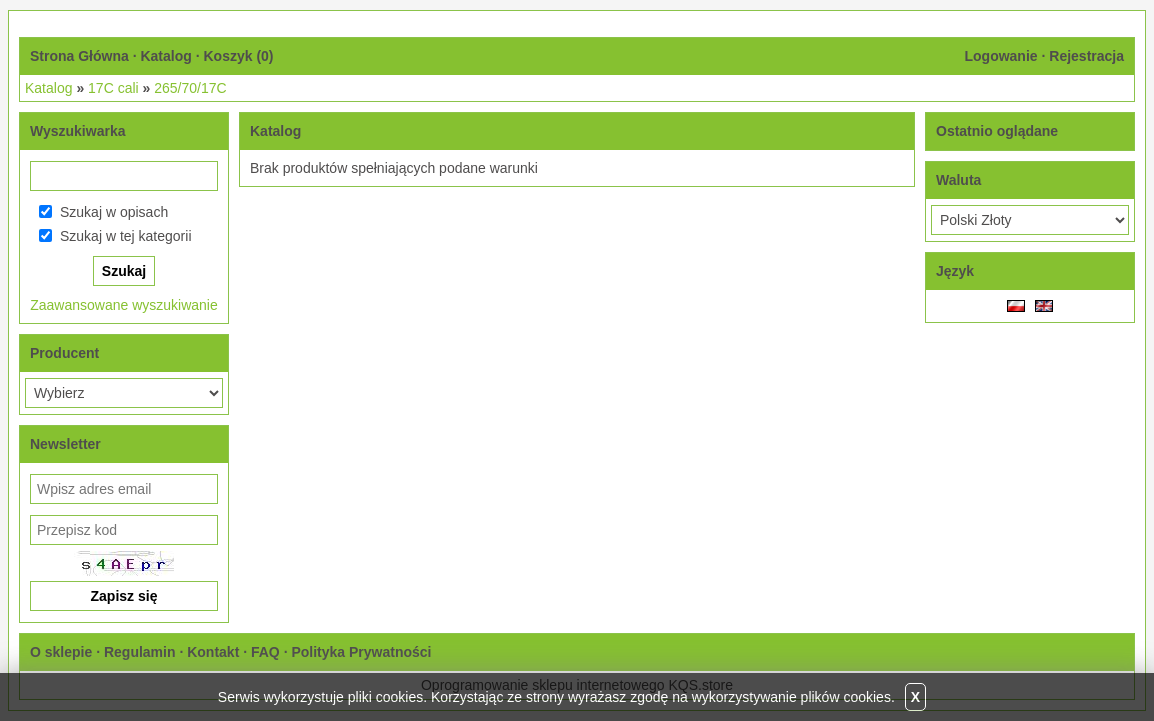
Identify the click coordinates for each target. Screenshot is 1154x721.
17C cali (113, 88)
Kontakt (213, 652)
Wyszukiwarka (77, 131)
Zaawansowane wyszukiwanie (124, 305)
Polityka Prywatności (361, 652)
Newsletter (65, 444)
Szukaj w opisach (114, 212)
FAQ (265, 652)
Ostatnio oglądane (997, 131)
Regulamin (140, 652)
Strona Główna (79, 56)
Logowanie (1000, 56)
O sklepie (61, 652)
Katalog (165, 56)
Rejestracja (1086, 56)
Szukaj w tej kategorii (126, 236)
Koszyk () (238, 56)
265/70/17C (190, 88)
